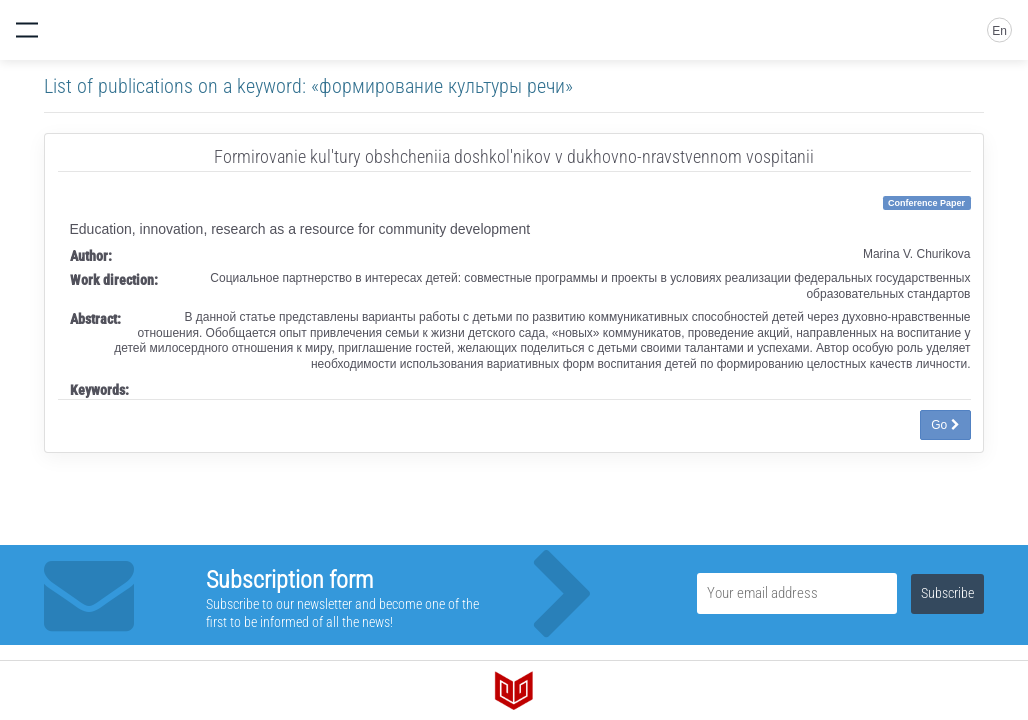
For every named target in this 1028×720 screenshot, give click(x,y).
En (999, 31)
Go (945, 425)
